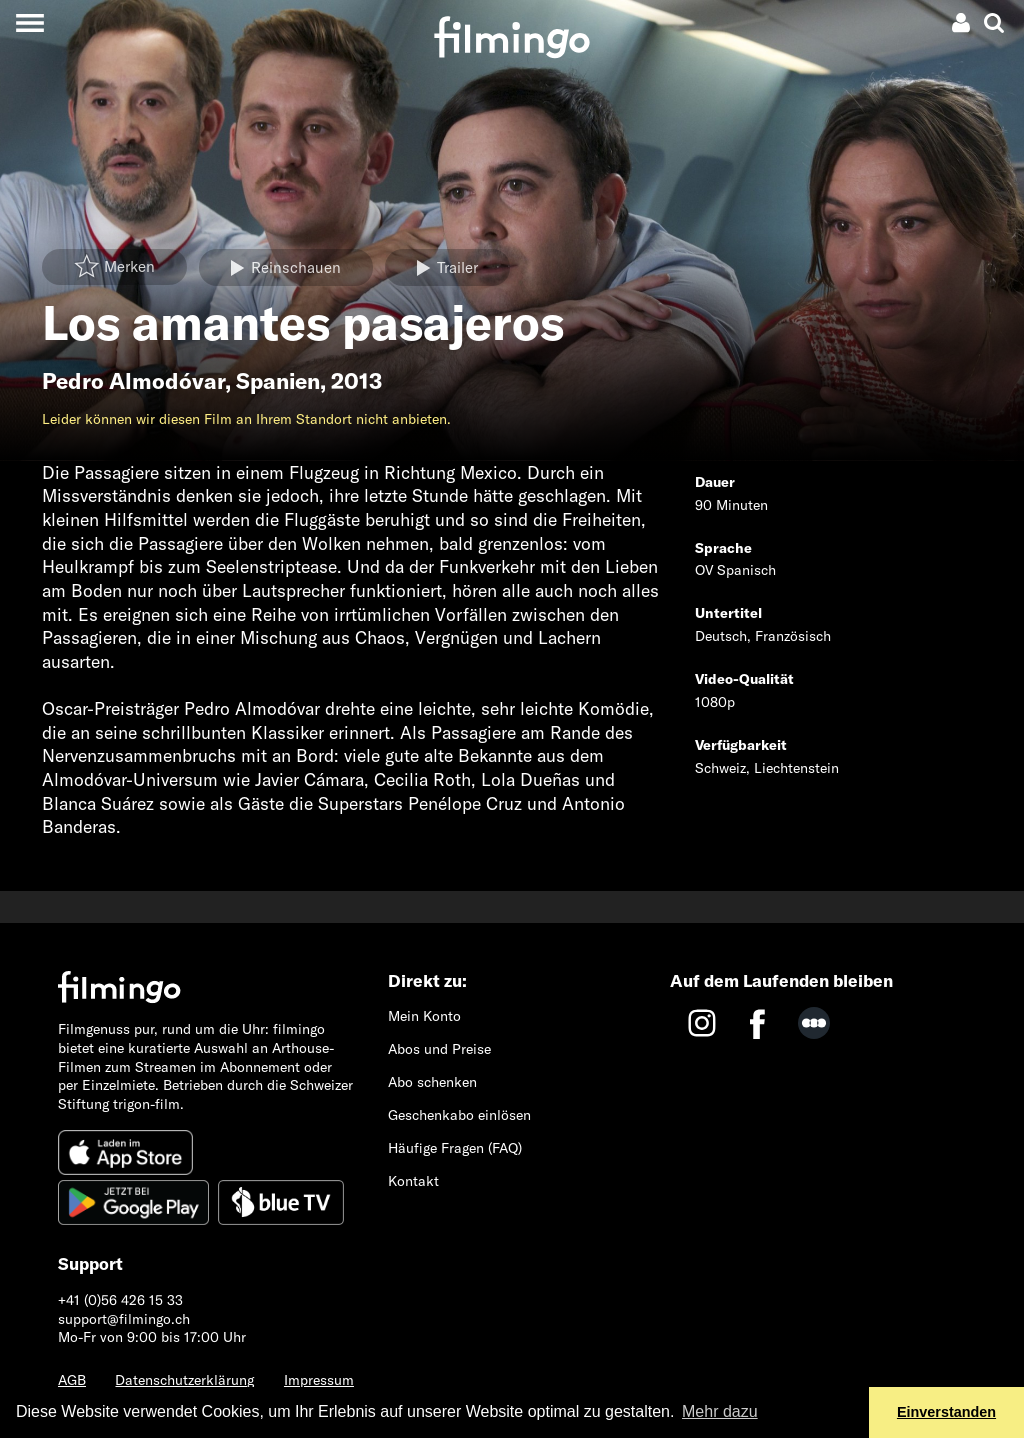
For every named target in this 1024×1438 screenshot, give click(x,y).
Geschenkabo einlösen (459, 1115)
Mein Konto (424, 1016)
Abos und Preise (439, 1049)
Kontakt (413, 1181)
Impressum (319, 1380)
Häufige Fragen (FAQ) (455, 1148)
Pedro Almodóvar (133, 381)
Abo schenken (432, 1082)
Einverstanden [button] (946, 1412)
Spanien (278, 381)
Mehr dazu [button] (720, 1411)
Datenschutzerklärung (184, 1380)
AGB (72, 1380)
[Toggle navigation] (29, 22)
